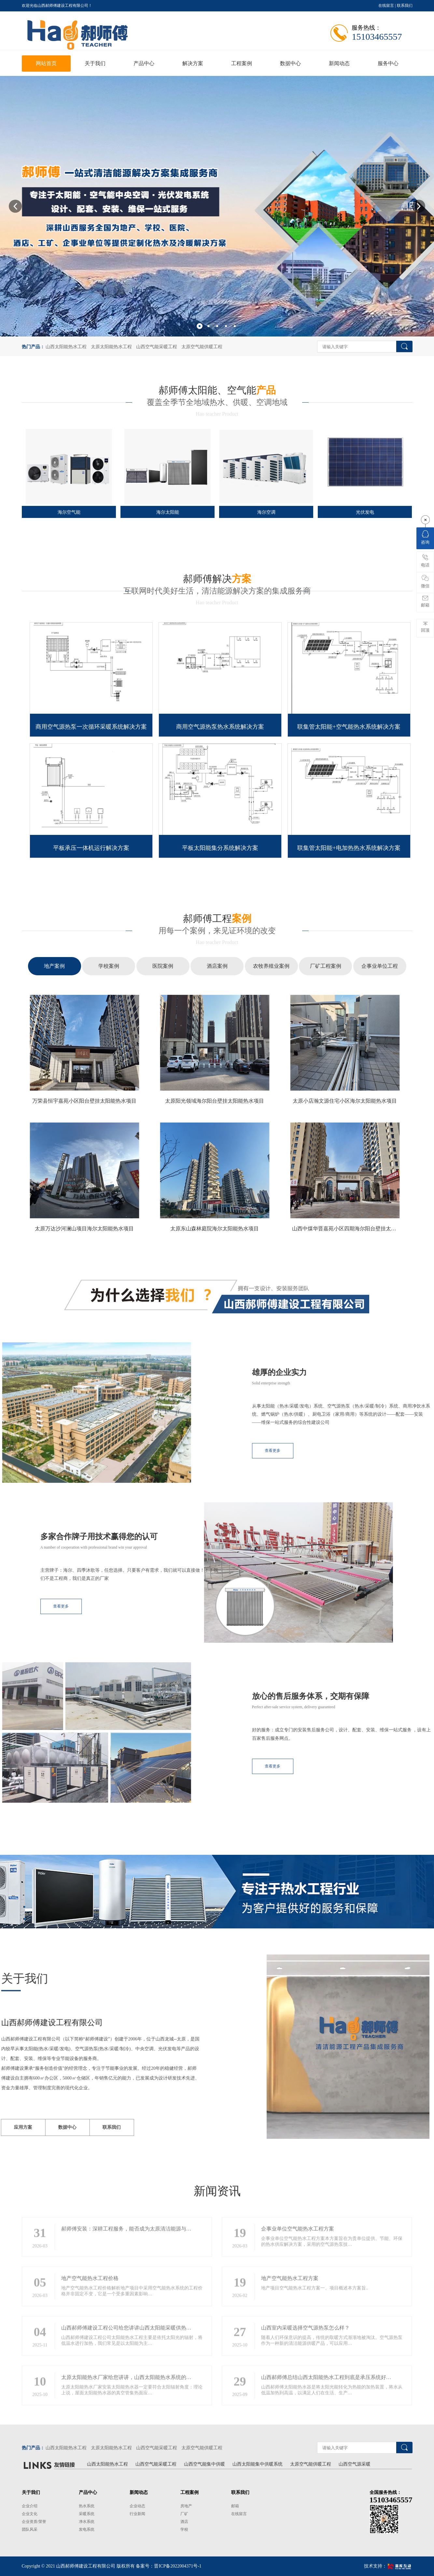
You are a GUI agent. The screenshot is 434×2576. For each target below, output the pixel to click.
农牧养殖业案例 (271, 966)
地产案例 (54, 966)
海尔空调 (266, 512)
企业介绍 (29, 2506)
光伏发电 (365, 512)
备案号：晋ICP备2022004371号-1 (168, 2566)
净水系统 (86, 2521)
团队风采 (29, 2529)
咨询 (425, 537)
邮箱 (235, 2506)
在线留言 (386, 5)
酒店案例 (217, 966)
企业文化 (29, 2514)
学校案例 (108, 966)
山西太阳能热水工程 (66, 346)
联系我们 (405, 5)
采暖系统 (86, 2514)
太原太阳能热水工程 (111, 346)
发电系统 (86, 2529)
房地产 (186, 2506)
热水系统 (86, 2506)
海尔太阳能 (167, 512)
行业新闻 (137, 2514)
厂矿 (184, 2514)
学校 (184, 2529)
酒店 (184, 2521)
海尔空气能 (69, 512)
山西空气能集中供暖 (204, 2464)
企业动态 (137, 2506)
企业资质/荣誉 (34, 2521)
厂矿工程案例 (325, 966)
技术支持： (388, 2566)
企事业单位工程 (379, 966)
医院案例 (162, 966)
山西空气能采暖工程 (156, 346)
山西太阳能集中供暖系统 (257, 2464)
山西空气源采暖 (355, 2464)
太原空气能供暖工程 (201, 346)
